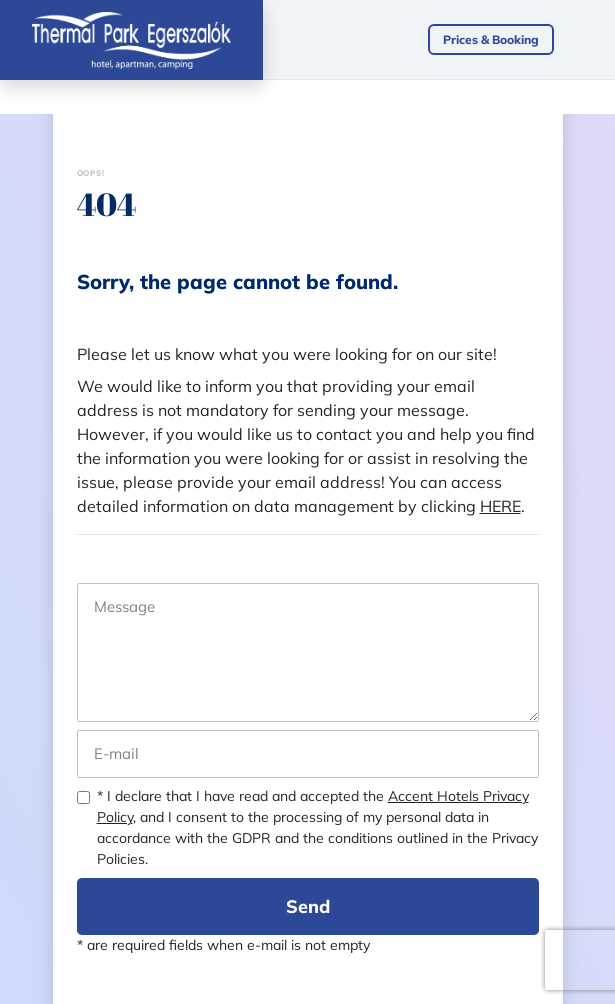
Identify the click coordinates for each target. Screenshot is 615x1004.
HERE (500, 506)
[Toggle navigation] (594, 40)
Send (308, 906)
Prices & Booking (491, 39)
